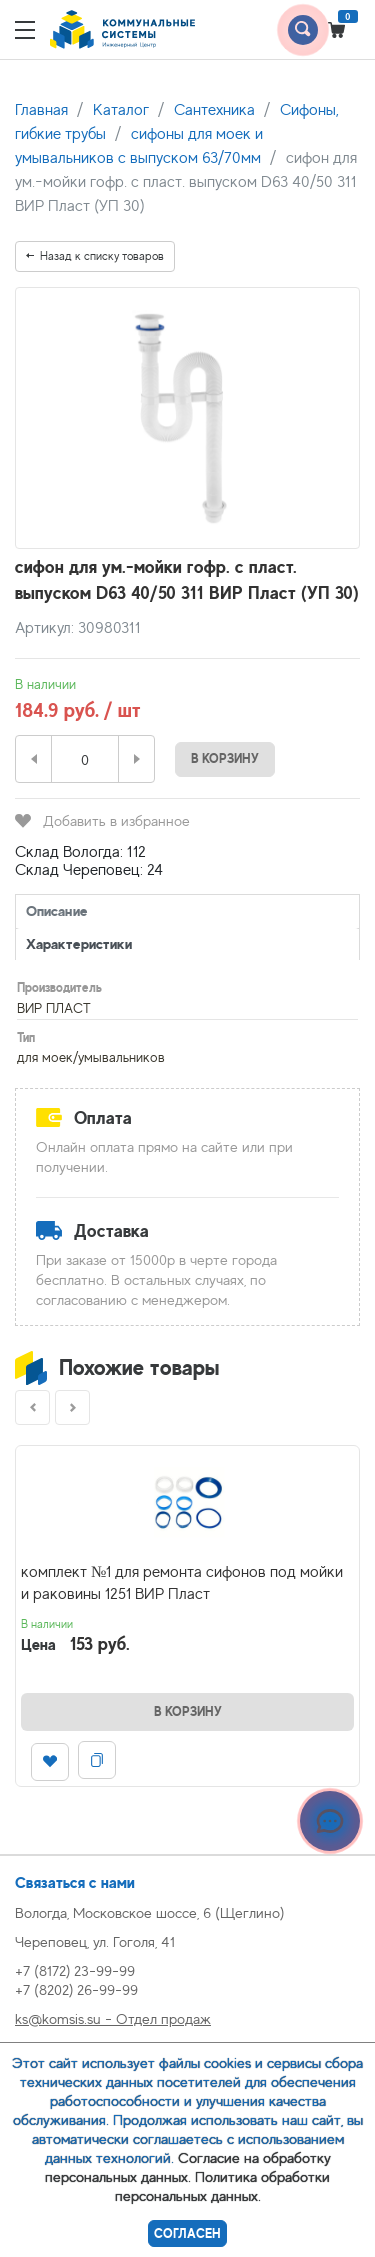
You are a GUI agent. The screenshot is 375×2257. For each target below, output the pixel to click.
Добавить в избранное (102, 820)
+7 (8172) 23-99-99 (75, 1970)
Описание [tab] (57, 910)
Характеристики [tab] (79, 943)
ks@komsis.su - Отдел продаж (113, 2018)
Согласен (187, 2233)
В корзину (225, 758)
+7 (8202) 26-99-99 (76, 1989)
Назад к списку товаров (95, 256)
